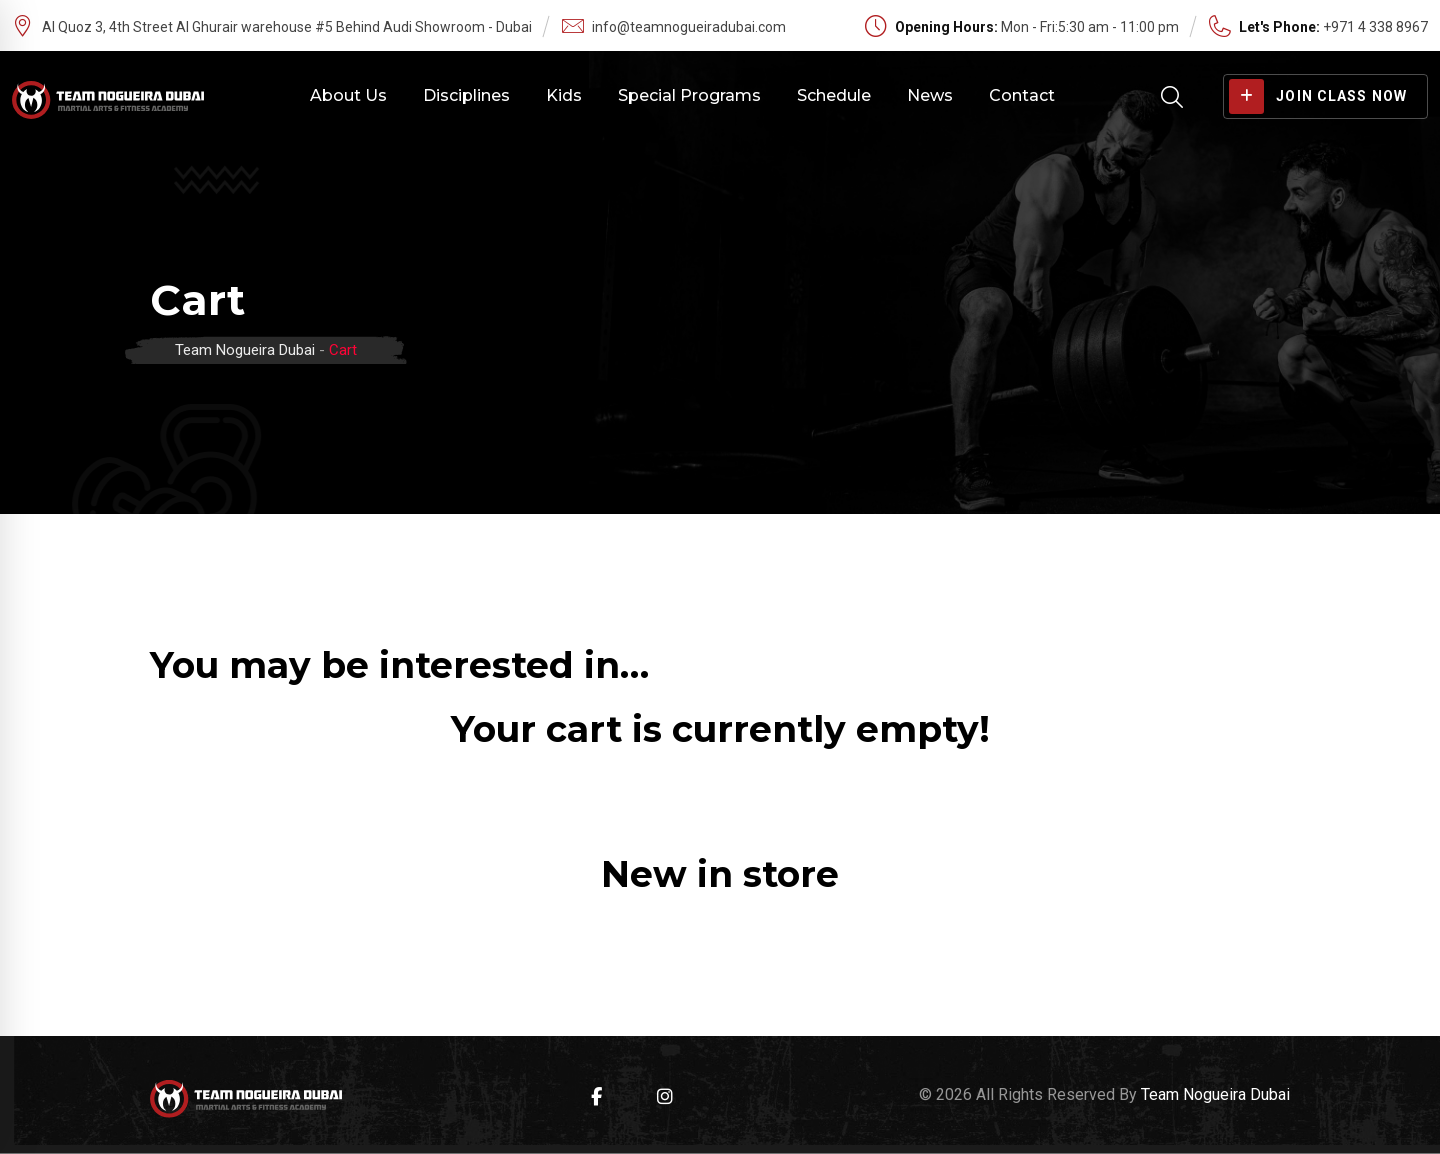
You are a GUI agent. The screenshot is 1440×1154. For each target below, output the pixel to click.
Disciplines (466, 95)
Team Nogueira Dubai (1215, 1094)
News (930, 95)
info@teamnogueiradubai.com (689, 27)
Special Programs (689, 95)
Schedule (834, 95)
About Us (348, 95)
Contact (1022, 95)
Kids (564, 95)
